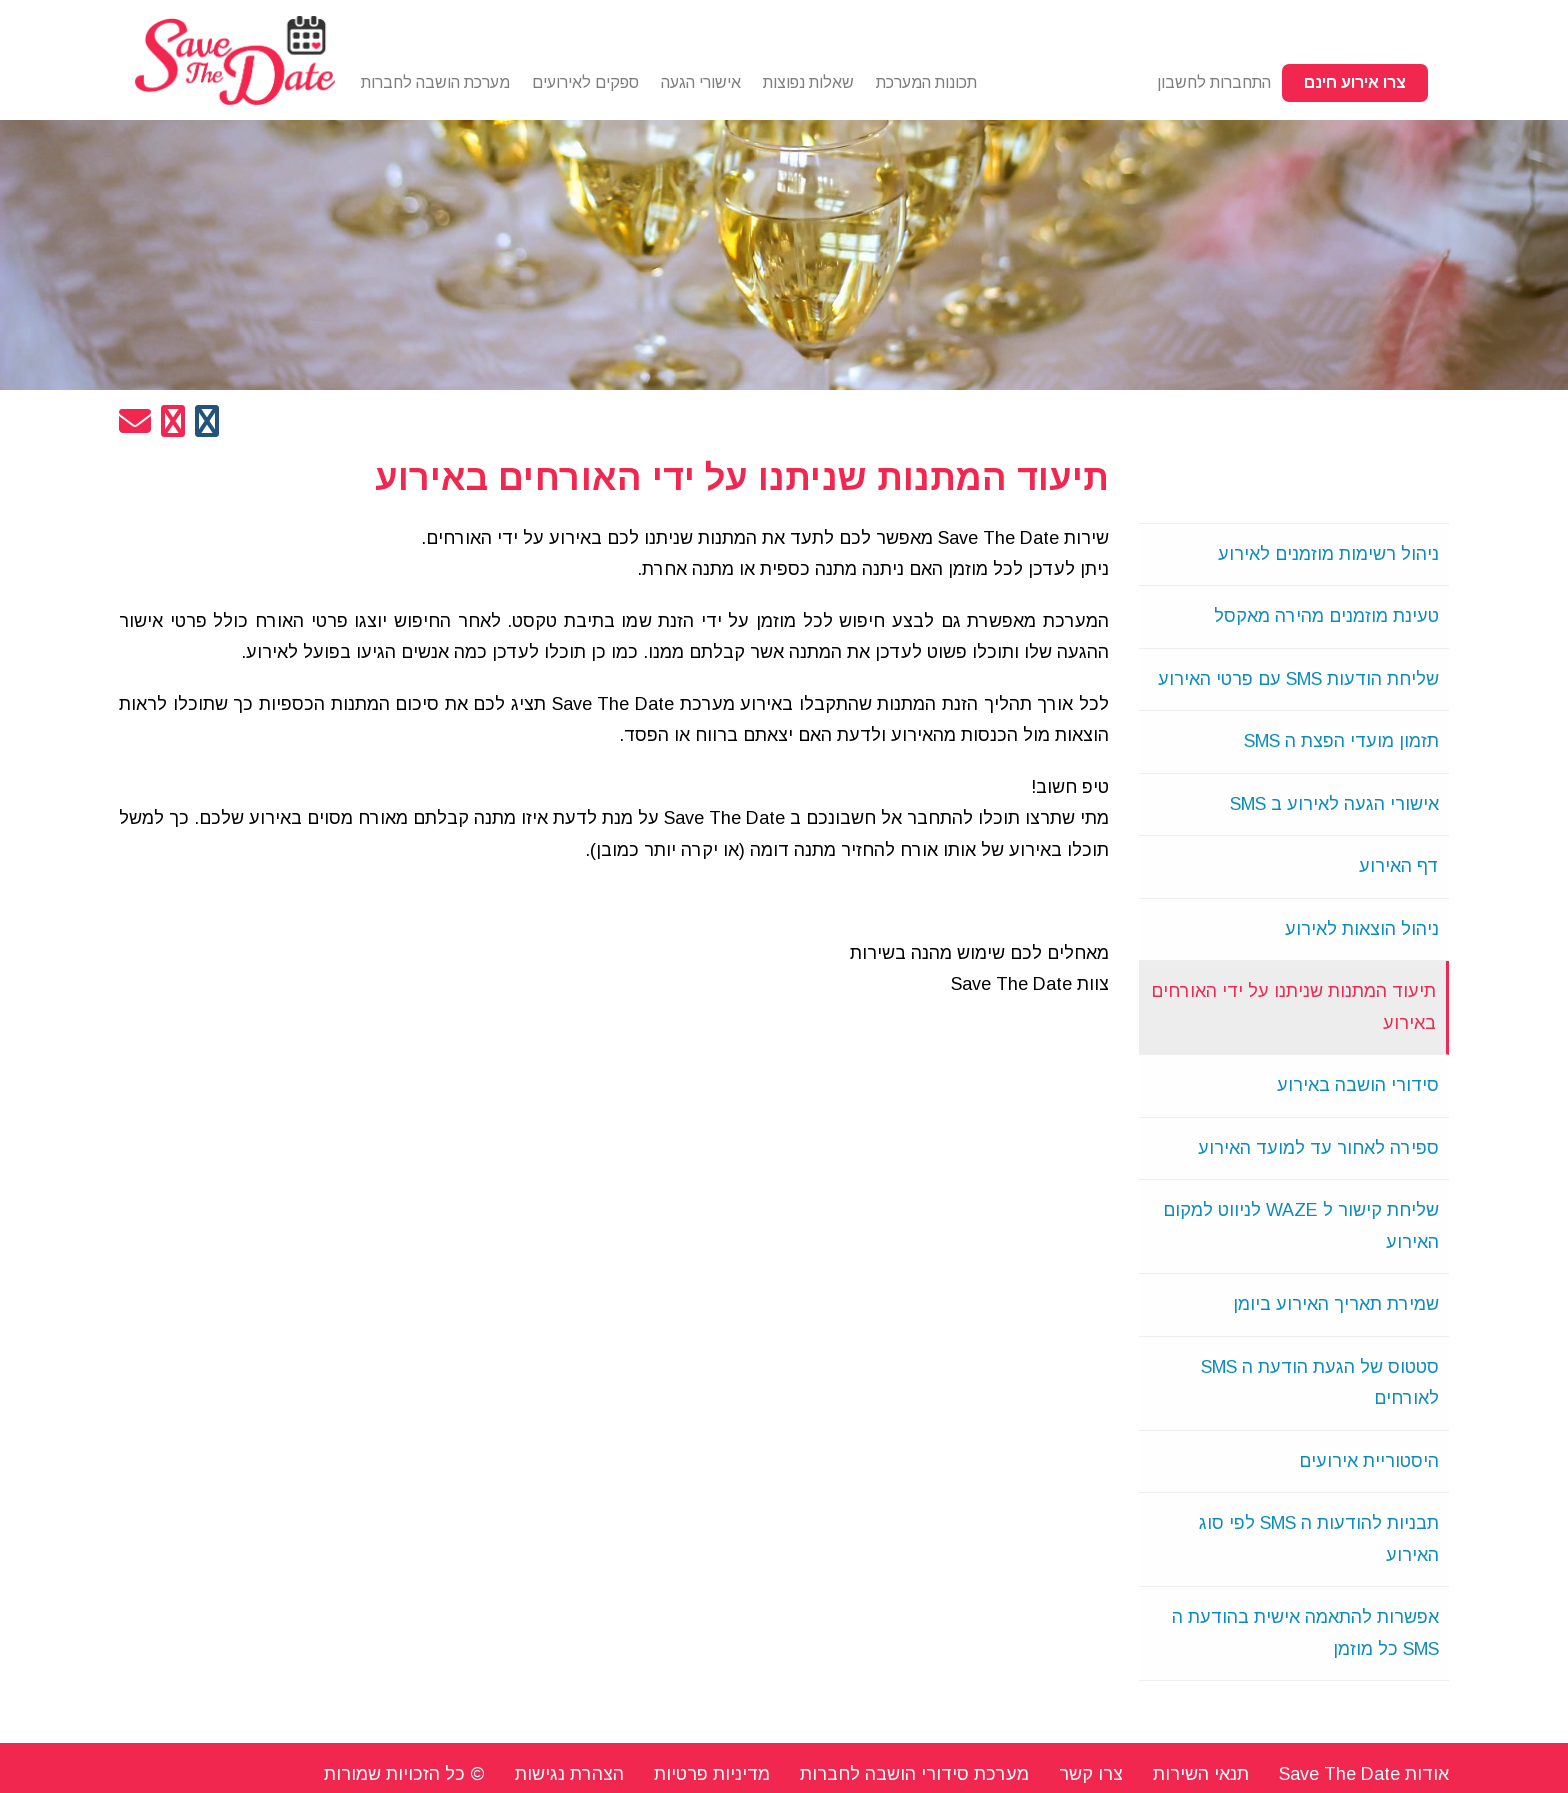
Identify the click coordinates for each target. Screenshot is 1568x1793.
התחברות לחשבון (1214, 82)
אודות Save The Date (1364, 1774)
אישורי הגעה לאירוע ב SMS (1334, 804)
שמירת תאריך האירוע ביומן (1336, 1304)
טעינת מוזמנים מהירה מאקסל (1326, 616)
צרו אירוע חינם (1355, 82)
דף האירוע (1399, 866)
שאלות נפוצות (808, 82)
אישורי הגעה (701, 82)
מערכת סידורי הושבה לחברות (914, 1774)
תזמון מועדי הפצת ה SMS (1341, 741)
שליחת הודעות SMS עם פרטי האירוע (1298, 679)
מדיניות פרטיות (712, 1774)
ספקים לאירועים (585, 82)
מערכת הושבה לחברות (435, 82)
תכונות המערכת (926, 82)
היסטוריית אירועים (1369, 1461)
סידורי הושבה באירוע (1358, 1085)
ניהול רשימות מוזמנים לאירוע (1328, 554)
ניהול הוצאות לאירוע (1362, 929)
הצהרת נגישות (569, 1774)
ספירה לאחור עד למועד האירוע (1318, 1148)
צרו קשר (1091, 1774)
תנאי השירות (1201, 1774)
